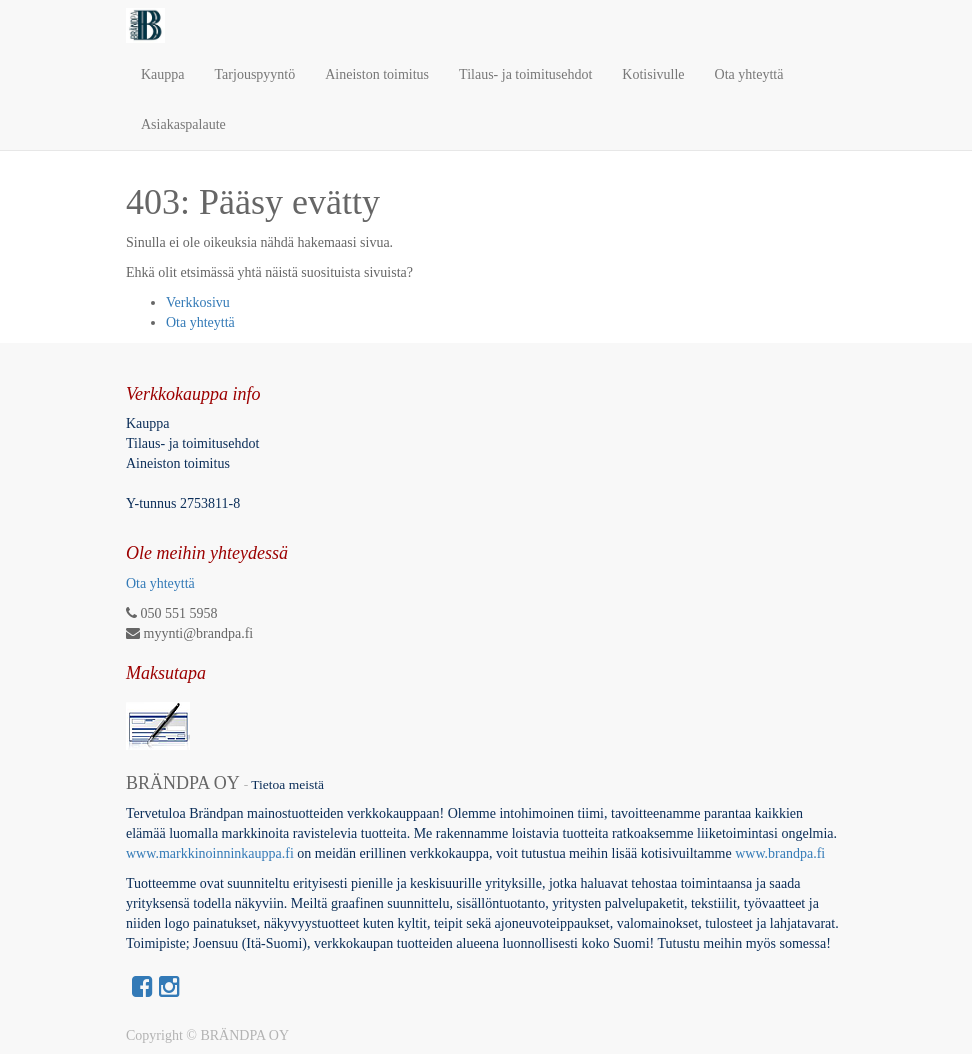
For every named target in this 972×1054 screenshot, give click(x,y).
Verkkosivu (198, 302)
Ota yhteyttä (200, 322)
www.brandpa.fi (782, 853)
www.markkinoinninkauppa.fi (210, 853)
